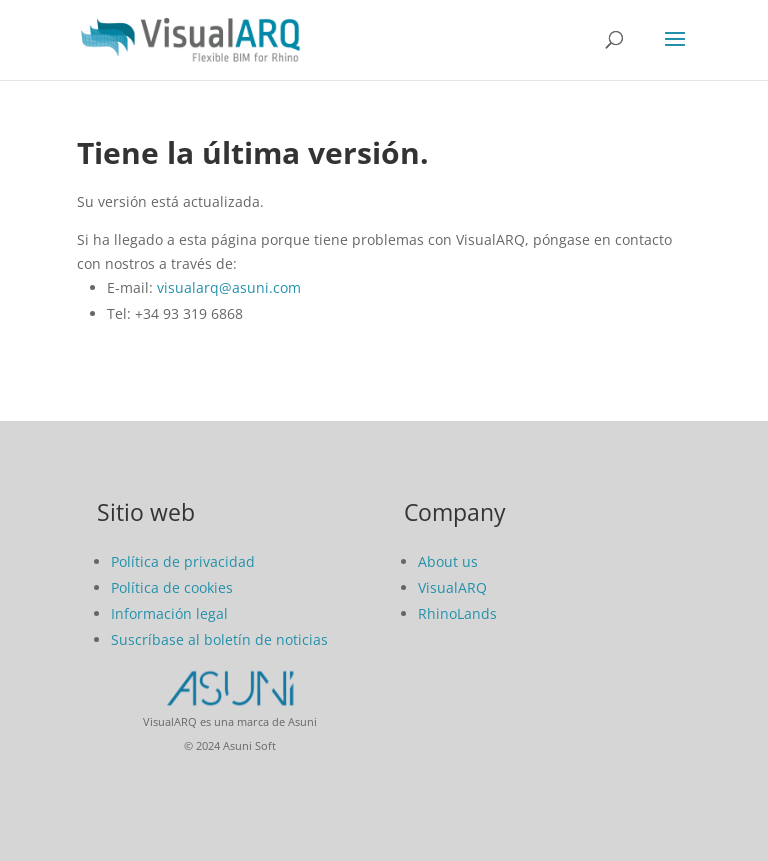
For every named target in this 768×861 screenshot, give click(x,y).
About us (448, 561)
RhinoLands (457, 613)
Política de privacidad (183, 561)
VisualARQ (452, 587)
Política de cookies (172, 587)
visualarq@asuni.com (229, 287)
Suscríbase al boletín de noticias (219, 639)
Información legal (169, 613)
